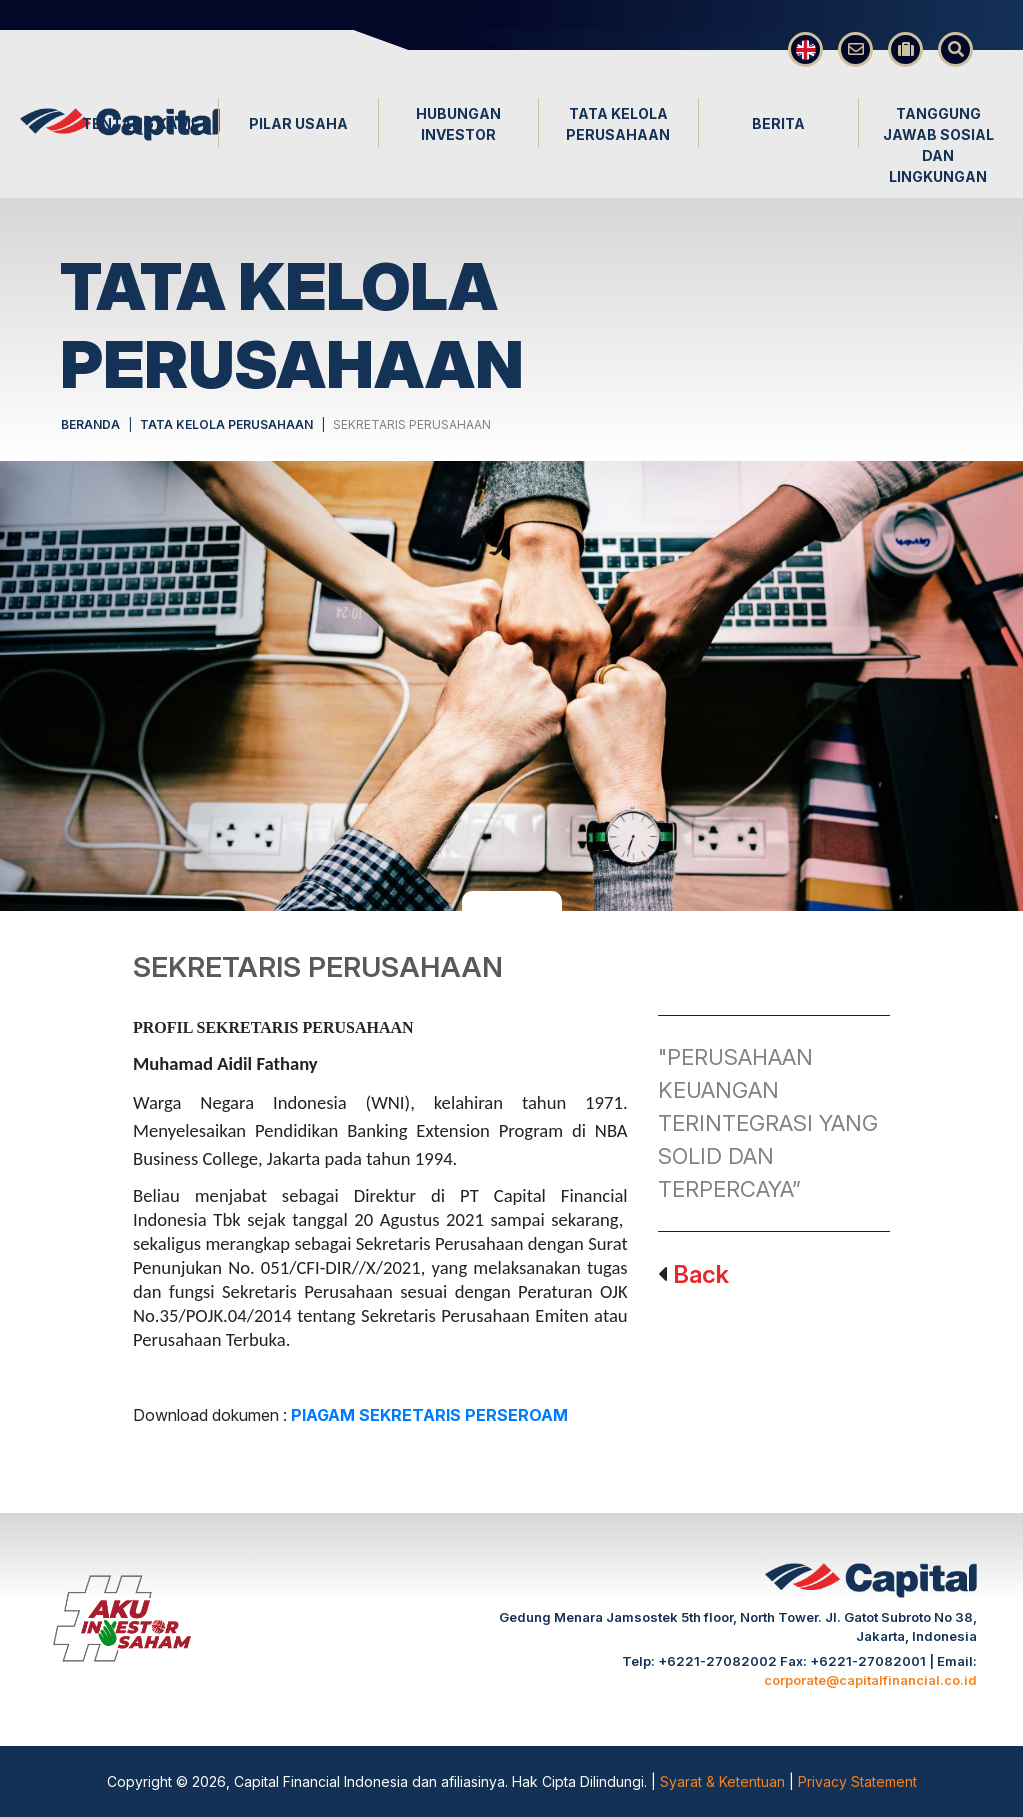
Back (701, 1274)
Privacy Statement (857, 1781)
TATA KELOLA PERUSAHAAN (226, 424)
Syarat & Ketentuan (724, 1781)
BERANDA (90, 424)
